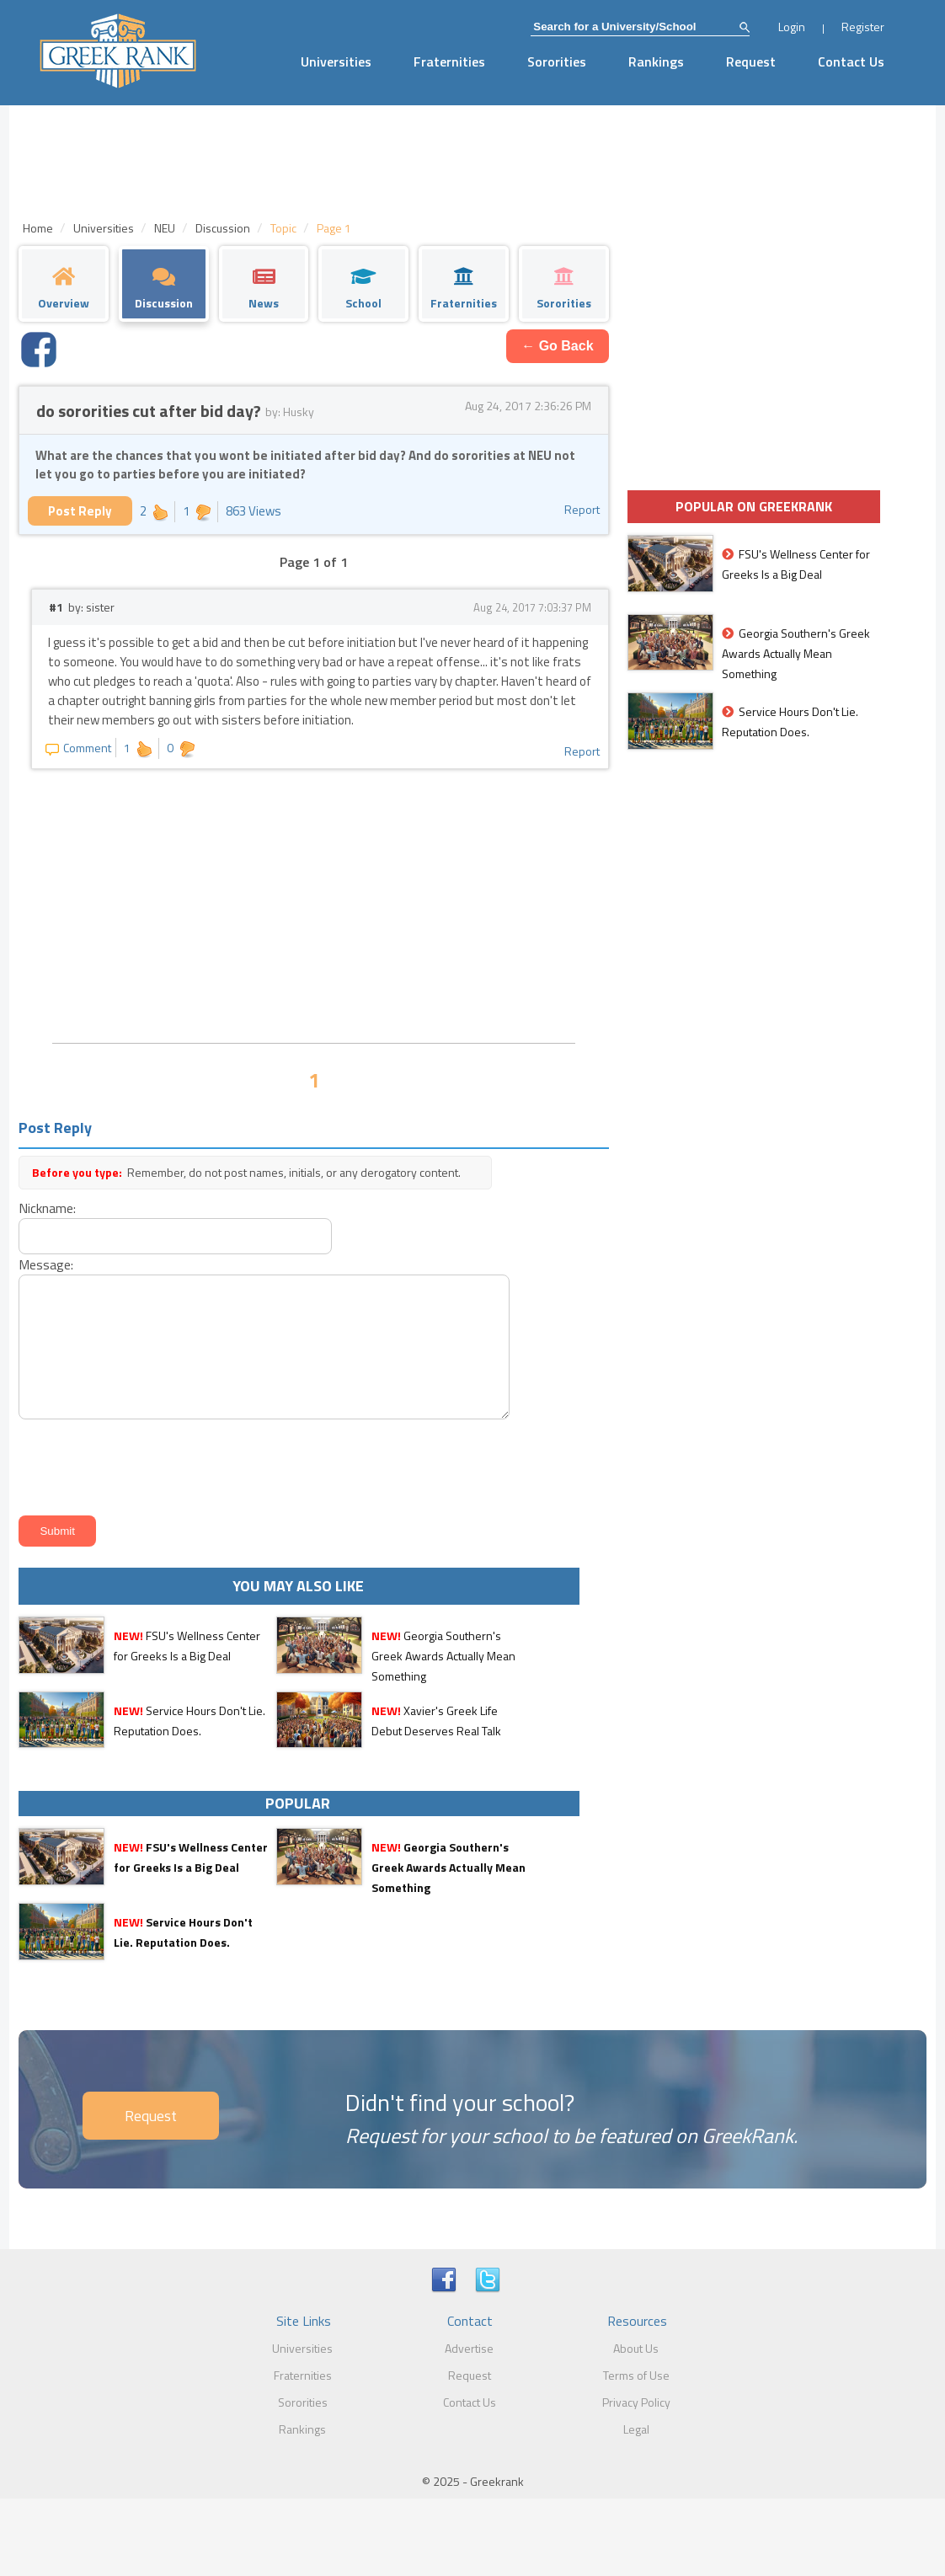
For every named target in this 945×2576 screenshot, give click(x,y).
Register (862, 26)
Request (751, 61)
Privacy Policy (636, 2402)
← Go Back (557, 346)
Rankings (656, 61)
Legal (636, 2429)
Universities (336, 61)
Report (582, 509)
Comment (78, 747)
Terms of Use (636, 2375)
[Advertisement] (313, 904)
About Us (636, 2348)
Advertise (469, 2348)
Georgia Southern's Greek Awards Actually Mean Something (443, 1656)
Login (791, 26)
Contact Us (851, 61)
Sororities (556, 61)
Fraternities (449, 61)
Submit (57, 1531)
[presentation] (141, 1464)
